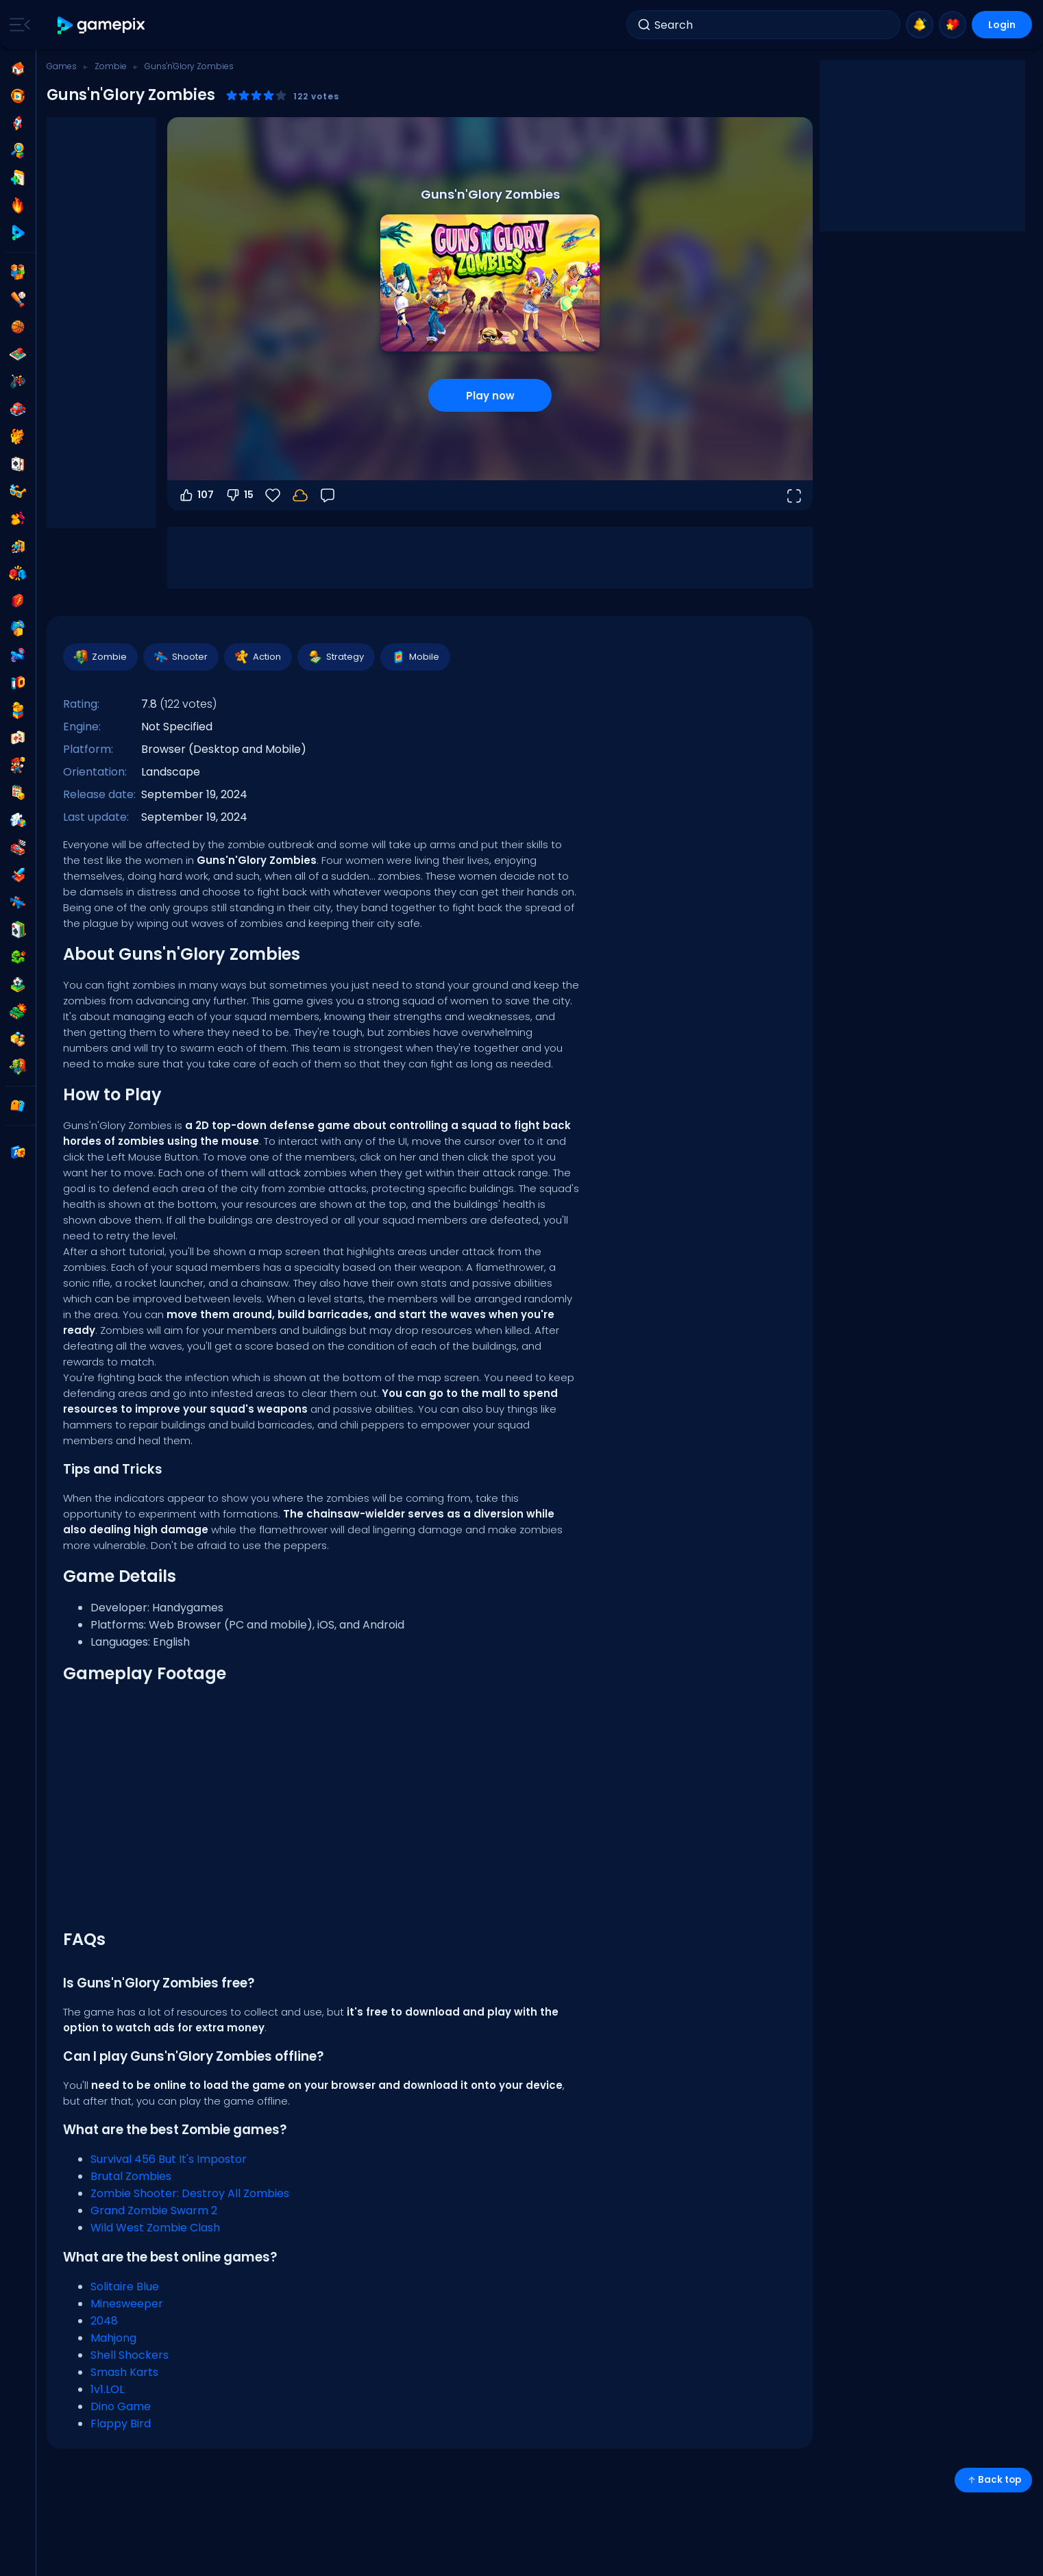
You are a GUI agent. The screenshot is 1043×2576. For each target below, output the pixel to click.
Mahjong (113, 2338)
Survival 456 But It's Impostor (168, 2159)
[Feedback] (327, 495)
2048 (104, 2321)
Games (62, 66)
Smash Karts (124, 2372)
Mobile (414, 657)
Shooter (180, 657)
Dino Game (120, 2406)
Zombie (111, 66)
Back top (993, 2479)
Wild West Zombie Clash (155, 2228)
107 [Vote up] (196, 495)
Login (1002, 25)
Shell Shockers (129, 2355)
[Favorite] (273, 495)
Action (257, 657)
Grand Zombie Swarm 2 (153, 2210)
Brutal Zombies (130, 2176)
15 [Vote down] (239, 495)
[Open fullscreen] (793, 495)
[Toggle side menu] (17, 24)
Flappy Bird (120, 2423)
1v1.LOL (107, 2389)
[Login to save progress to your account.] (300, 495)
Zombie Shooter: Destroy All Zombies (189, 2193)
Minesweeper (126, 2304)
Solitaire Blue (124, 2286)
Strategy (335, 657)
